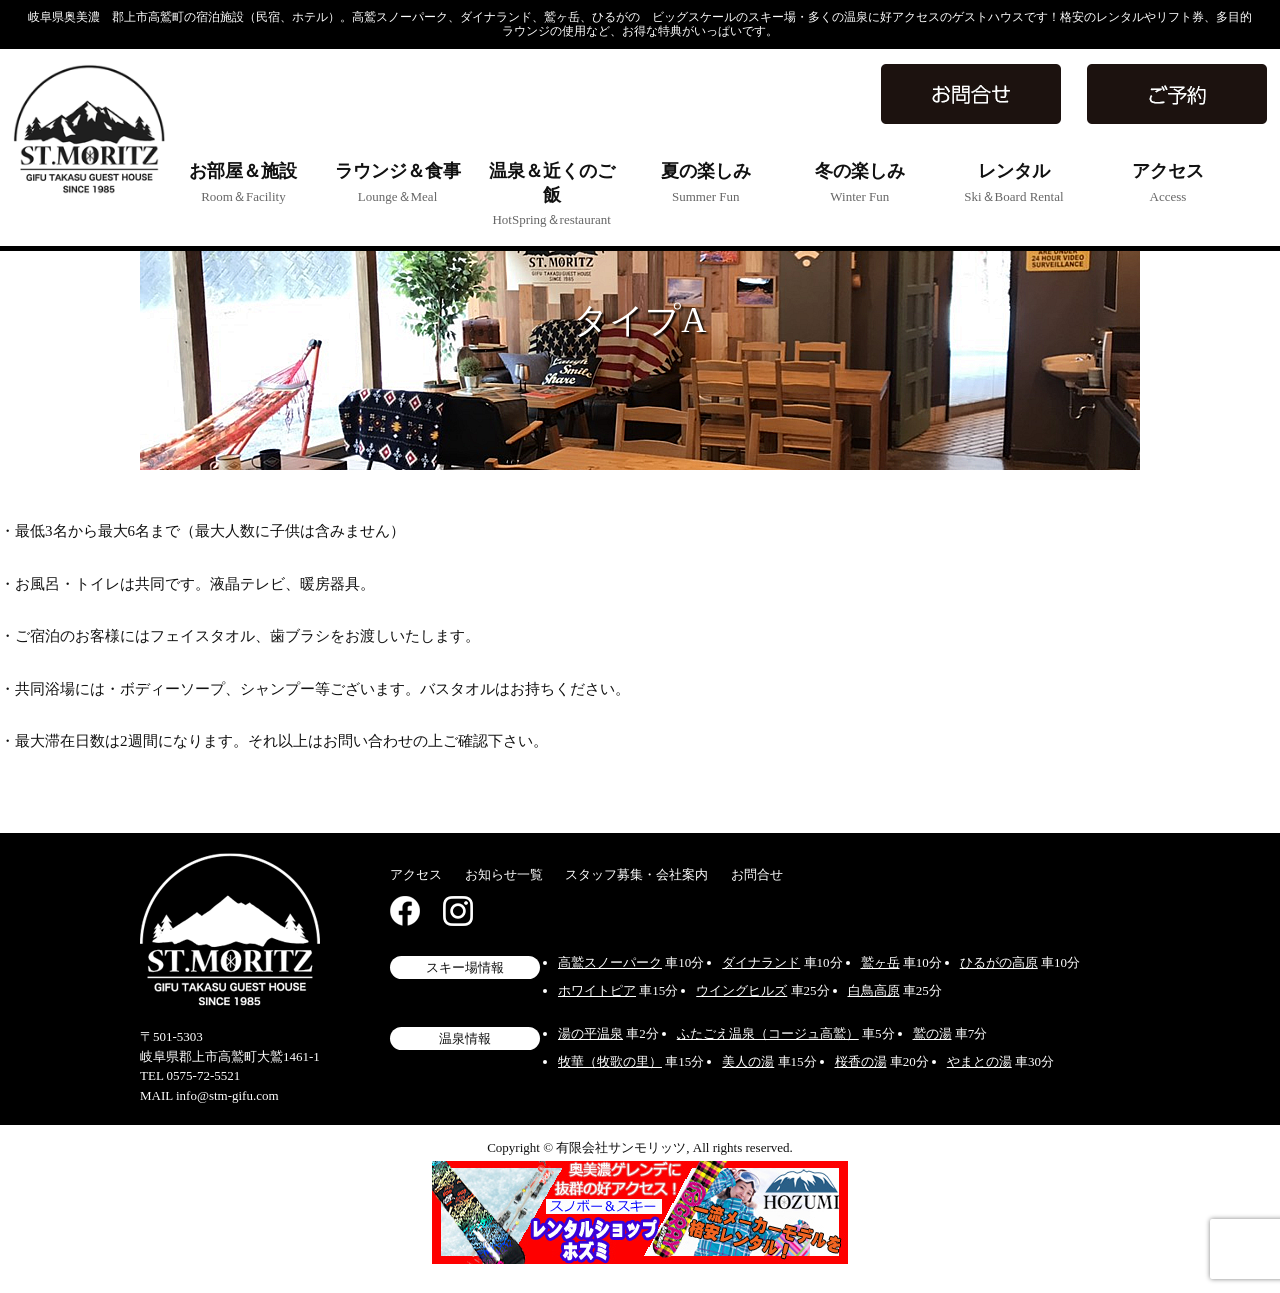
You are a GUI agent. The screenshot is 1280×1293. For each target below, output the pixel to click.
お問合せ (757, 874)
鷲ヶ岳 (880, 962)
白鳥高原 (874, 990)
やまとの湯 (979, 1061)
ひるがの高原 (999, 962)
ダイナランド (761, 962)
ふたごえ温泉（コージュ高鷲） (768, 1033)
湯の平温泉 (590, 1033)
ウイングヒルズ (741, 990)
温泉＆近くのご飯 (552, 194)
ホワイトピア (597, 990)
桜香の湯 (861, 1061)
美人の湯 (748, 1061)
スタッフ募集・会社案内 (636, 874)
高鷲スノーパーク (610, 962)
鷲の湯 (932, 1033)
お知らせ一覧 (504, 874)
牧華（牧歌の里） (610, 1061)
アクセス (416, 874)
